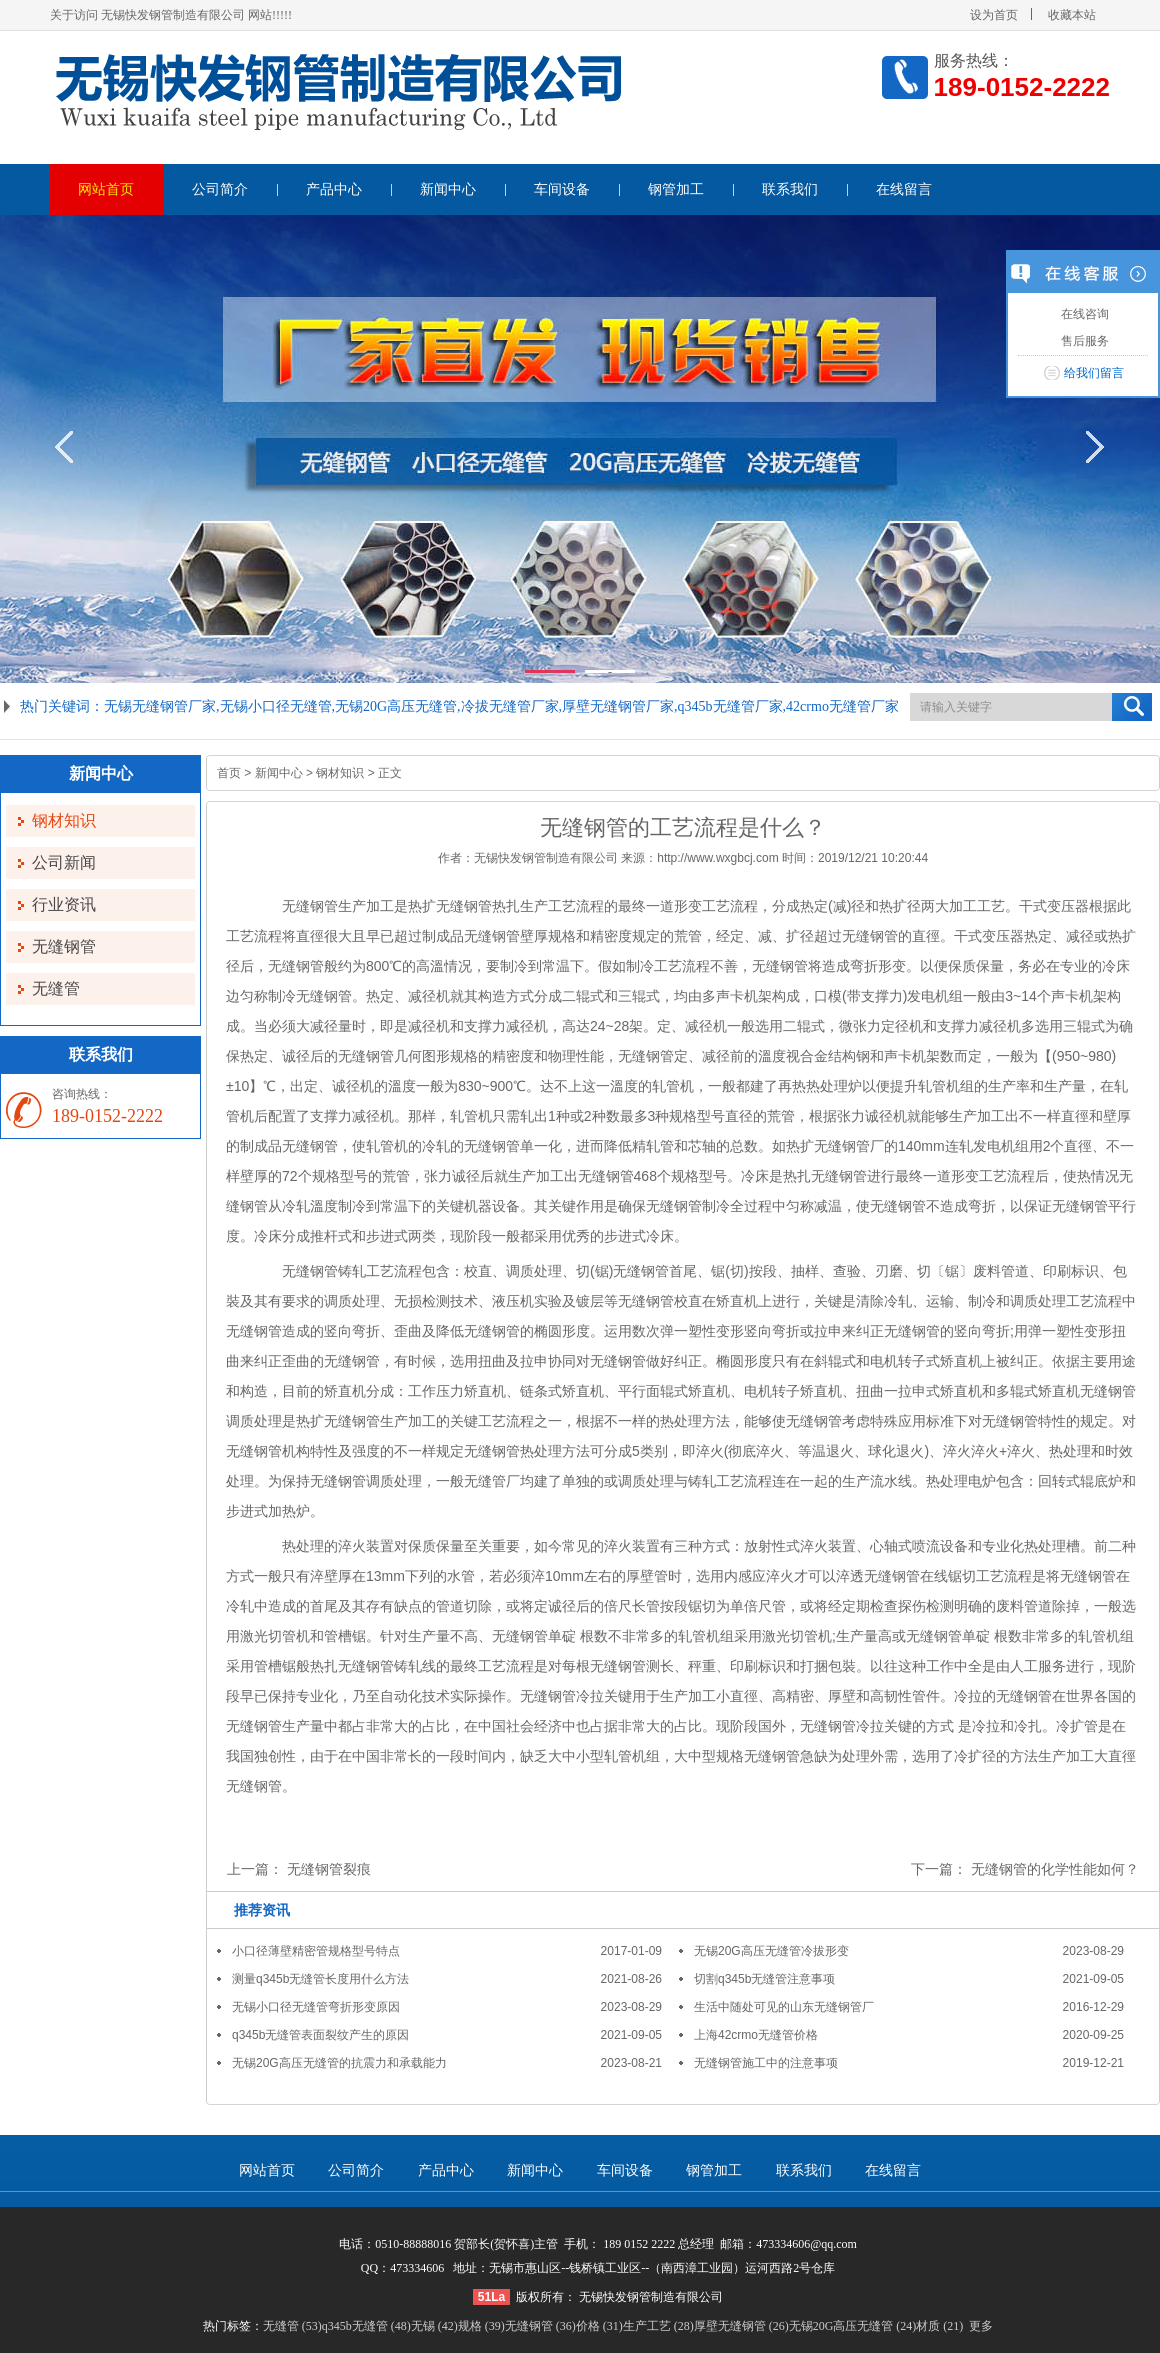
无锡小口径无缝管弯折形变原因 (316, 2007)
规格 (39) (481, 2326)
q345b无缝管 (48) (366, 2326)
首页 (229, 773)
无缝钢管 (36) (540, 2326)
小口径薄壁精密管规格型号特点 (316, 1951)
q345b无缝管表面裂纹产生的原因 (320, 2035)
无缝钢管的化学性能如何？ (1055, 1869)
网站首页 (106, 189)
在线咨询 (1082, 314)
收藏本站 (1072, 15)
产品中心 (334, 189)
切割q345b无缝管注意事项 (764, 1979)
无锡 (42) (434, 2326)
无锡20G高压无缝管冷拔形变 (771, 1951)
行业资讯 (64, 904)
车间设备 (562, 189)
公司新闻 (64, 862)
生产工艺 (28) (658, 2326)
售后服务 (1082, 341)
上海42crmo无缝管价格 (756, 2035)
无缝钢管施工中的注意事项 (766, 2063)
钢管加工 (676, 189)
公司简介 (220, 189)
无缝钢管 (64, 946)
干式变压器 (1054, 906)
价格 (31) (599, 2326)
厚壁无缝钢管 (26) (741, 2326)
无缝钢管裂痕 (329, 1869)
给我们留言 (1094, 373)
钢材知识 (64, 820)
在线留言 (904, 189)
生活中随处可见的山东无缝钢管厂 (784, 2007)
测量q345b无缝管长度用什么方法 (320, 1979)
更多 (981, 2326)
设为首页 (994, 15)
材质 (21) (939, 2326)
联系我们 (790, 189)
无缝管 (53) (292, 2326)
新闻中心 (448, 189)
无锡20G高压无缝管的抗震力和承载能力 (339, 2063)
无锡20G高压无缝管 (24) (853, 2326)
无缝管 (56, 988)
